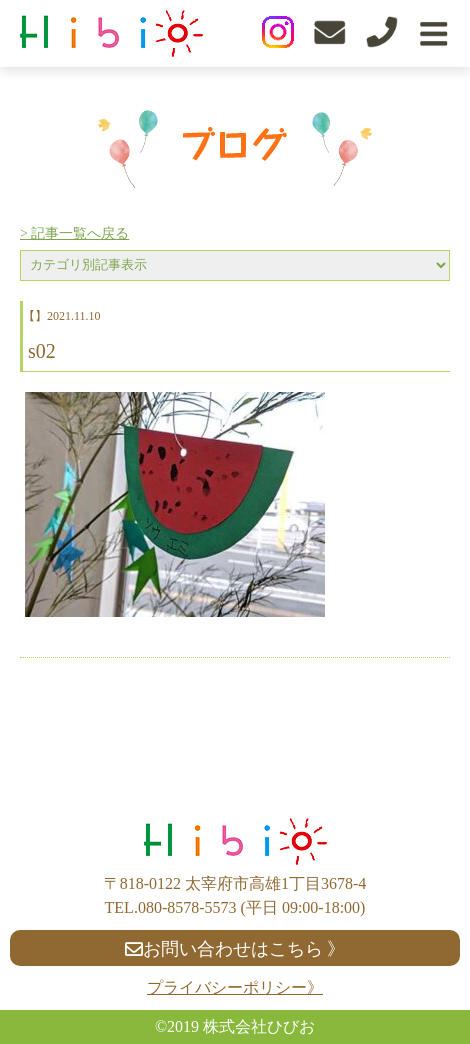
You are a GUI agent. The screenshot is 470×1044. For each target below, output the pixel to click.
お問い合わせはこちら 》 (235, 949)
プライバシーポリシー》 (235, 987)
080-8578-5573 (187, 907)
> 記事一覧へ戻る (74, 233)
